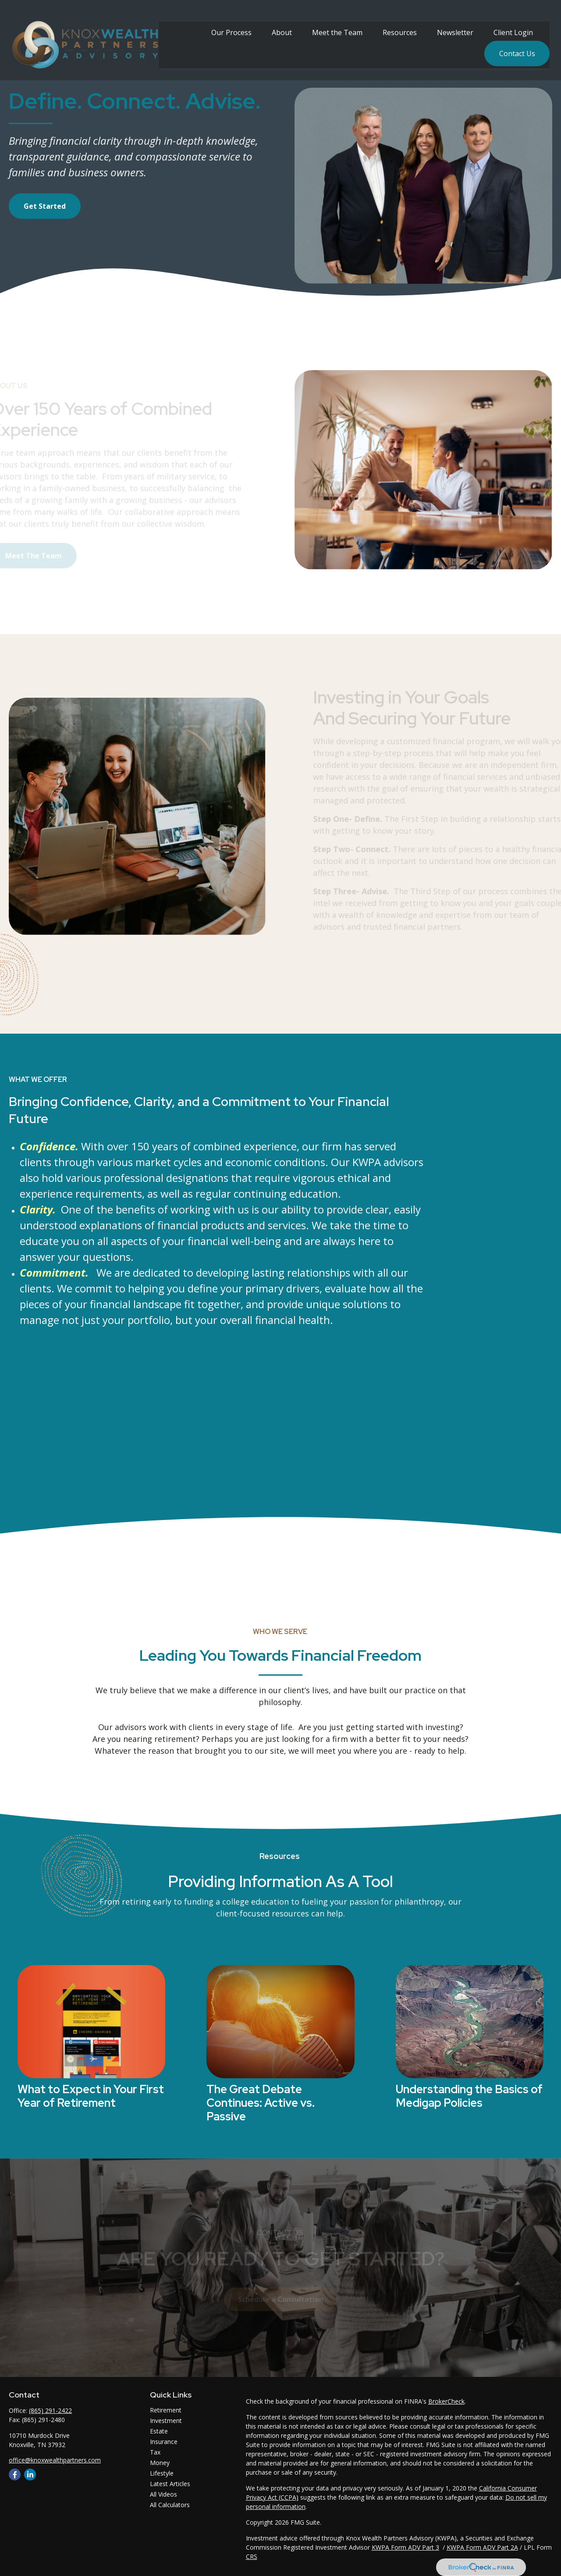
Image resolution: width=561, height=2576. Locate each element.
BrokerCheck (446, 2401)
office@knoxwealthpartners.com (55, 2460)
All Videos (163, 2494)
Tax (155, 2452)
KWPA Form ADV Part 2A (482, 2547)
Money (160, 2462)
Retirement (165, 2410)
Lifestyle (162, 2473)
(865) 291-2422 (50, 2410)
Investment (166, 2420)
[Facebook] (15, 2474)
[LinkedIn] (30, 2474)
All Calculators (170, 2505)
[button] (231, 23)
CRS (251, 2556)
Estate (159, 2431)
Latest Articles (170, 2484)
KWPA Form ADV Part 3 (405, 2547)
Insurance (164, 2441)
